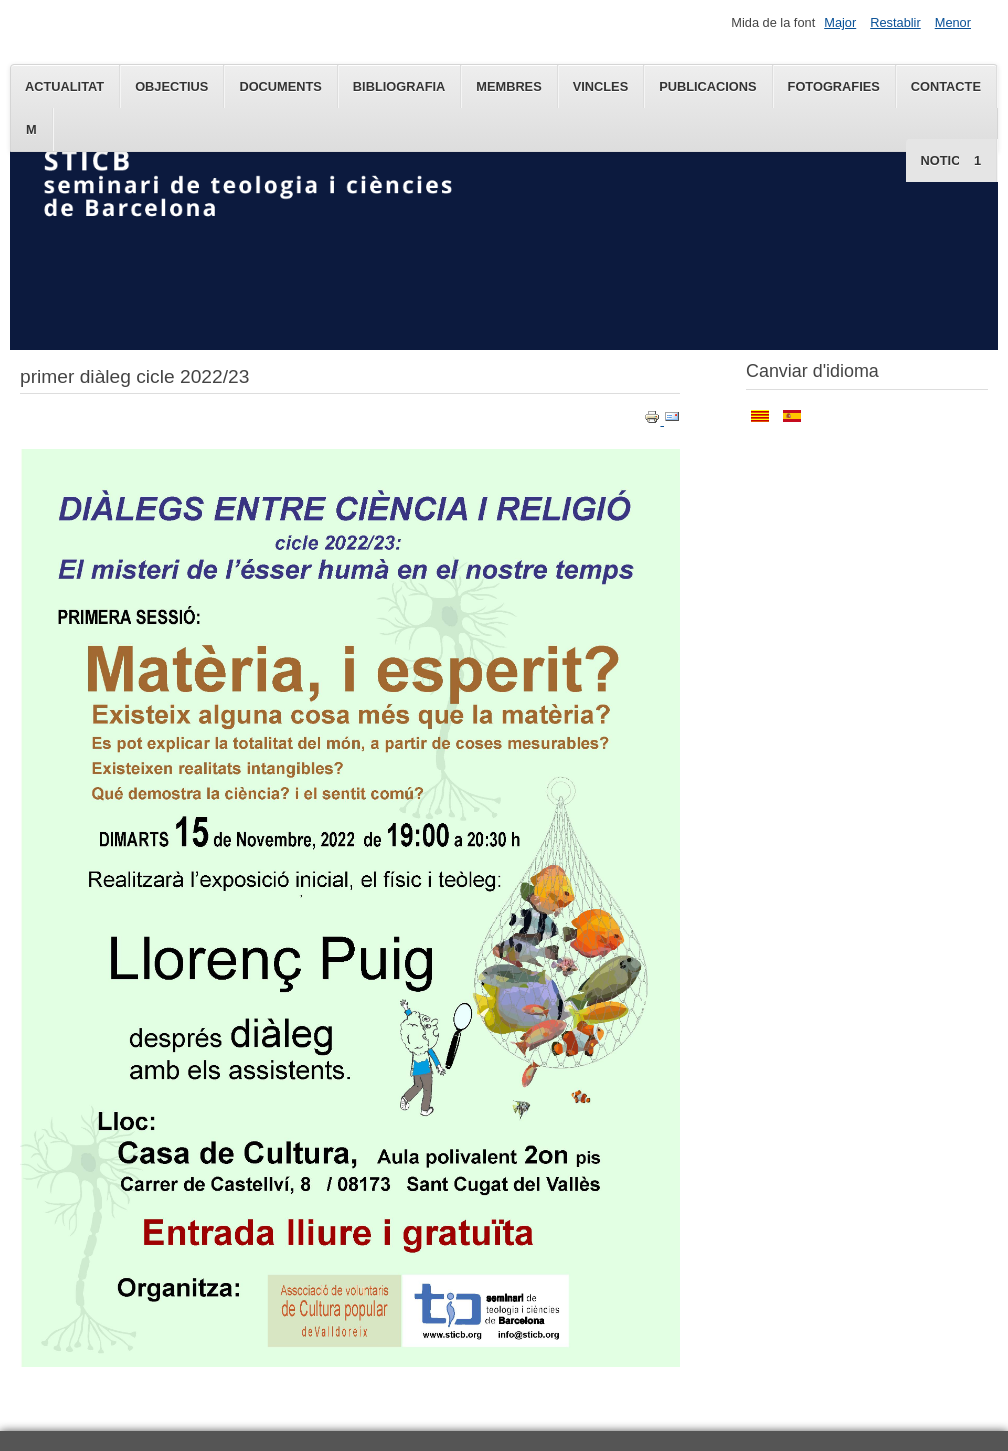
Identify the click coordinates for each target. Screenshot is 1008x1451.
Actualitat (64, 86)
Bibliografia (399, 86)
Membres (508, 86)
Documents (280, 86)
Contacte (946, 86)
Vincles (600, 86)
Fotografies (834, 86)
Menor (953, 22)
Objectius (171, 86)
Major (840, 22)
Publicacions (707, 86)
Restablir (895, 22)
